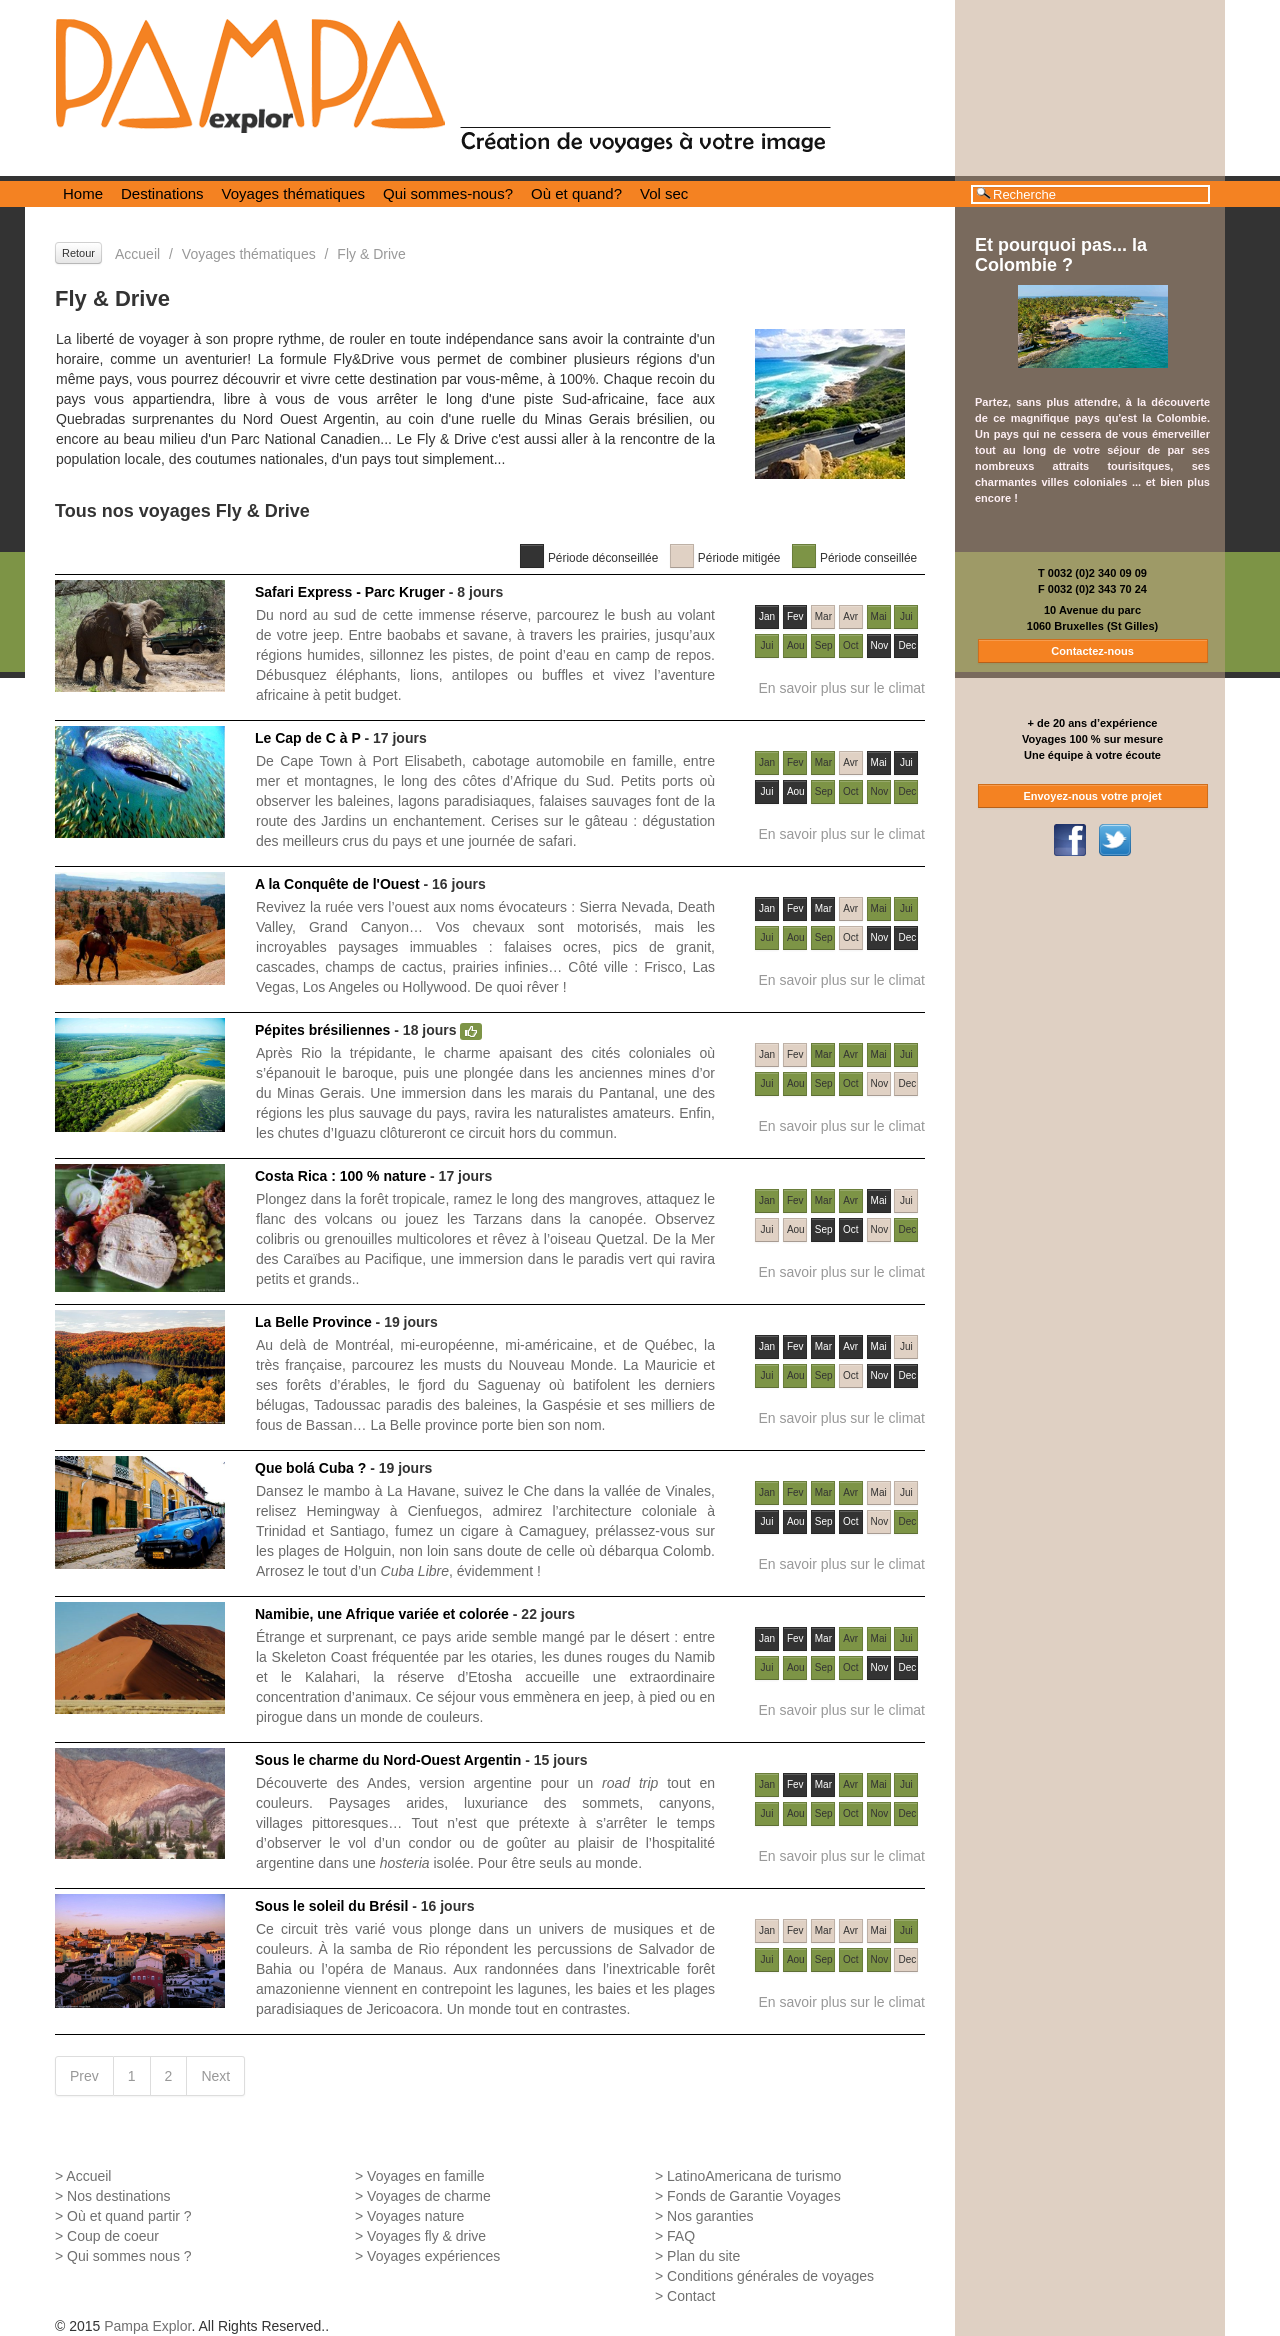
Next (215, 2076)
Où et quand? (576, 193)
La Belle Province (313, 1322)
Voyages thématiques (293, 193)
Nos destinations (119, 2196)
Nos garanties (710, 2216)
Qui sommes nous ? (129, 2256)
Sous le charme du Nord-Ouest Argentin (388, 1760)
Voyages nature (415, 2216)
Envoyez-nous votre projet (1092, 796)
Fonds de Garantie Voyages (754, 2196)
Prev (84, 2076)
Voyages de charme (429, 2196)
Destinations (162, 193)
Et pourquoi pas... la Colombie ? (1061, 255)
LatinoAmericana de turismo (754, 2176)
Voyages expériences (433, 2256)
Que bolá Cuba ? (310, 1468)
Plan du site (703, 2256)
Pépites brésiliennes (322, 1030)
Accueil (137, 254)
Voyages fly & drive (426, 2236)
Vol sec (664, 193)
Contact (691, 2296)
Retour (78, 253)
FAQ (681, 2236)
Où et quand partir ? (129, 2216)
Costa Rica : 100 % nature (340, 1176)
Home (83, 193)
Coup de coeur (113, 2236)
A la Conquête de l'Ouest (337, 884)
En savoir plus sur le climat (841, 688)
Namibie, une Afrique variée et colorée (382, 1614)
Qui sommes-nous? (448, 193)
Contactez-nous (1092, 651)
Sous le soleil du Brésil (331, 1906)
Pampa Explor (147, 2326)
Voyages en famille (426, 2176)
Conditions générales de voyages (770, 2276)
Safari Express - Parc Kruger (350, 592)
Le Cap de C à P (308, 738)
